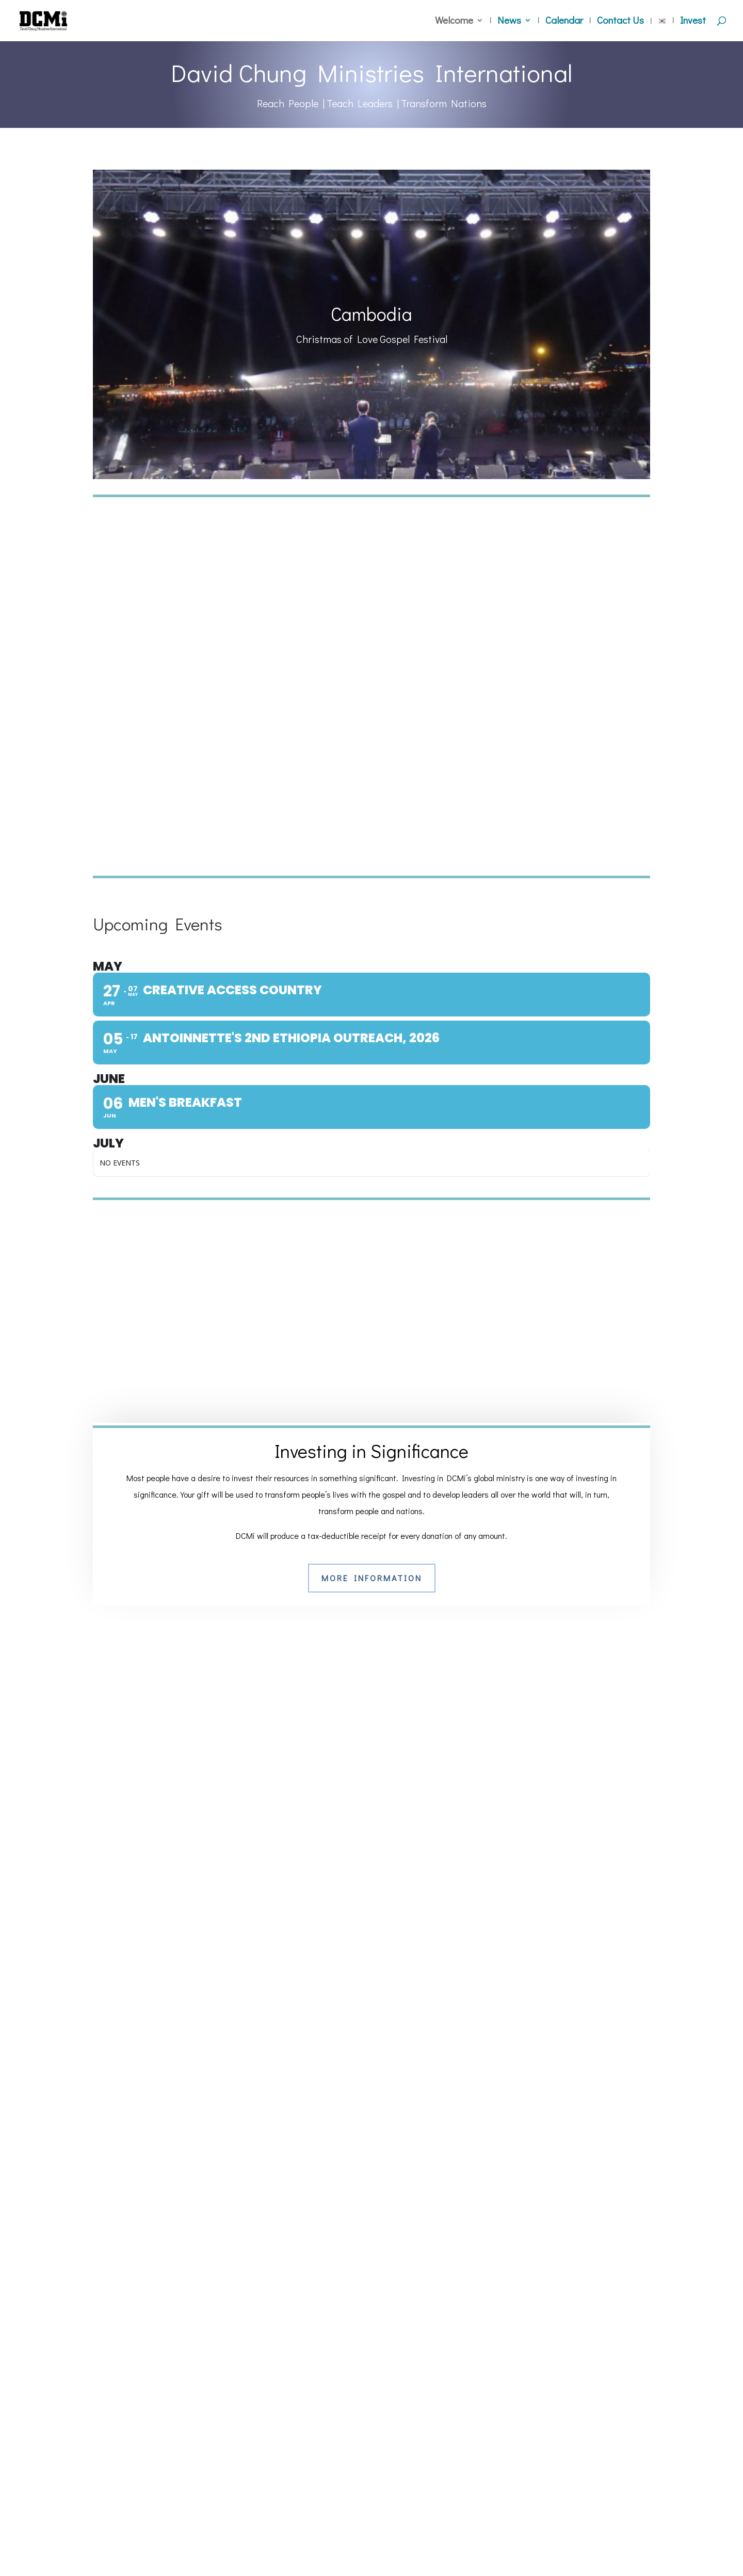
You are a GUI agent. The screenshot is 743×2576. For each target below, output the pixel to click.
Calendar (564, 22)
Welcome (454, 22)
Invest (693, 22)
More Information (371, 1577)
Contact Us (620, 22)
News (509, 22)
